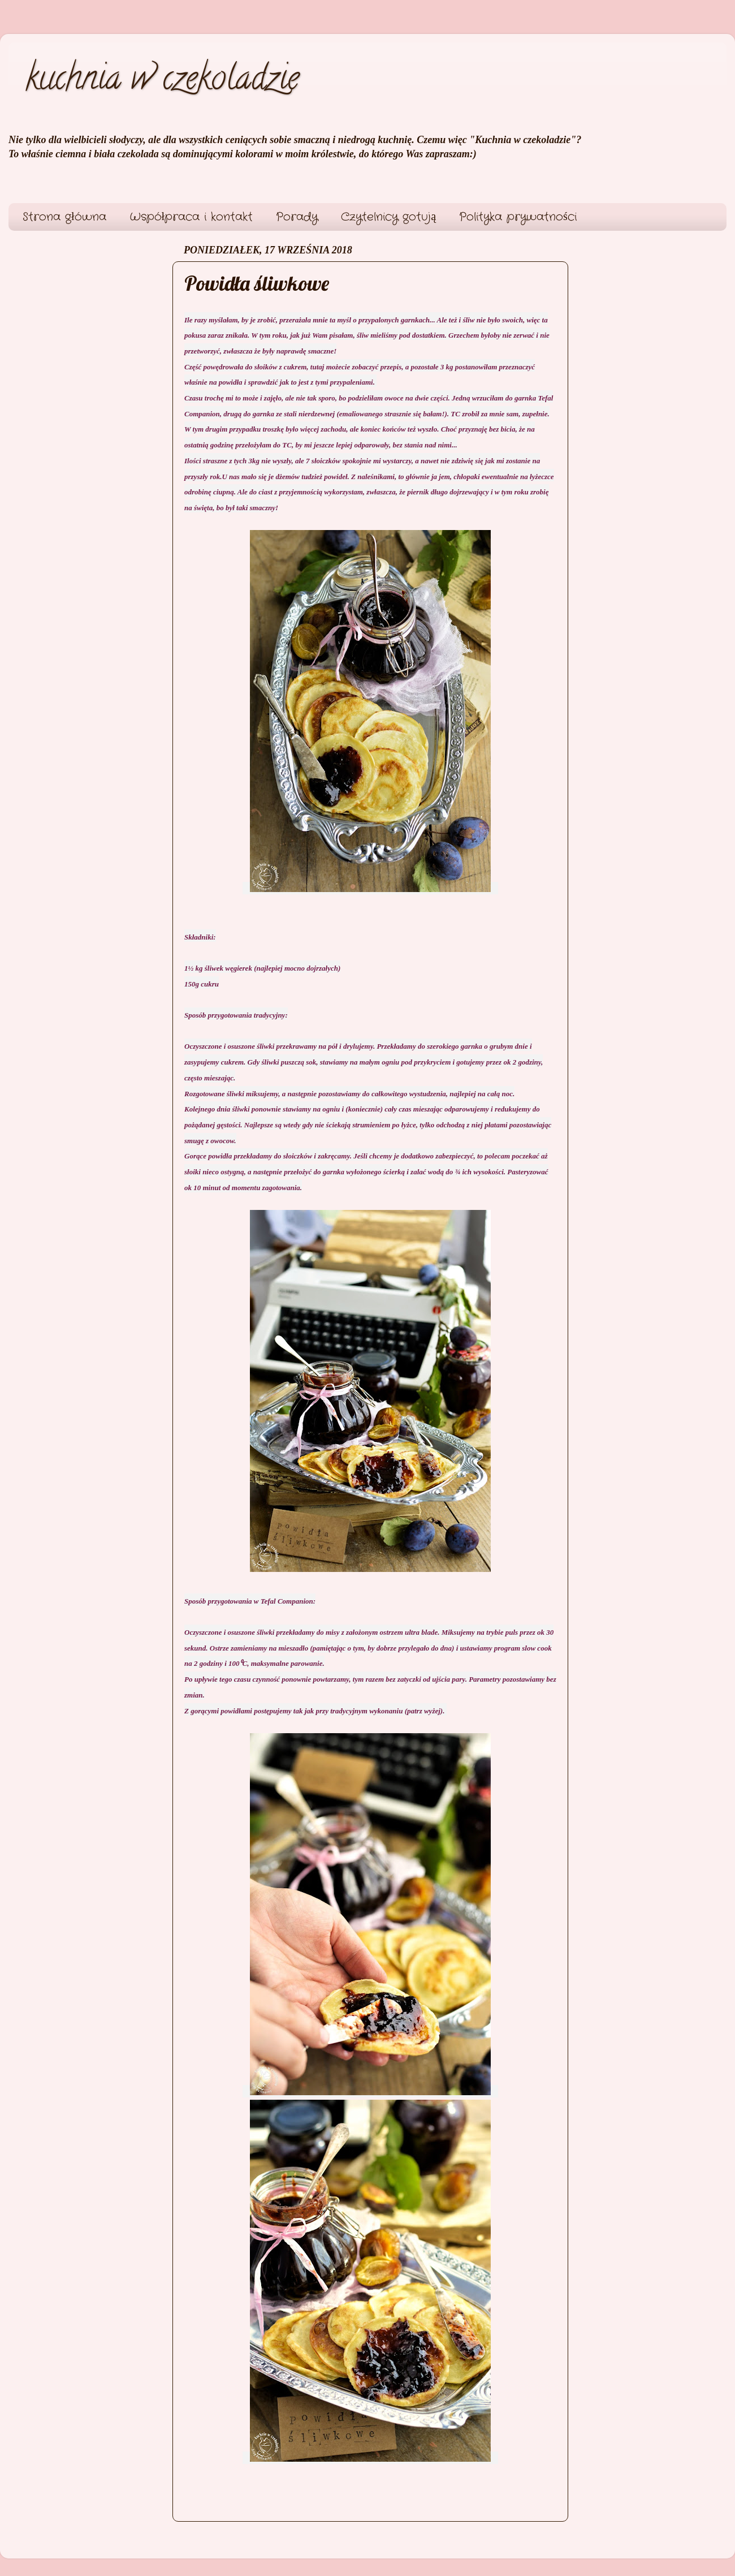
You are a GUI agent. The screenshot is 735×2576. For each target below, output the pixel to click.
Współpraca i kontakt (191, 217)
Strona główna (64, 217)
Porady (297, 217)
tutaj (317, 367)
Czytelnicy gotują (388, 217)
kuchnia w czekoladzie (162, 81)
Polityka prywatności (518, 217)
